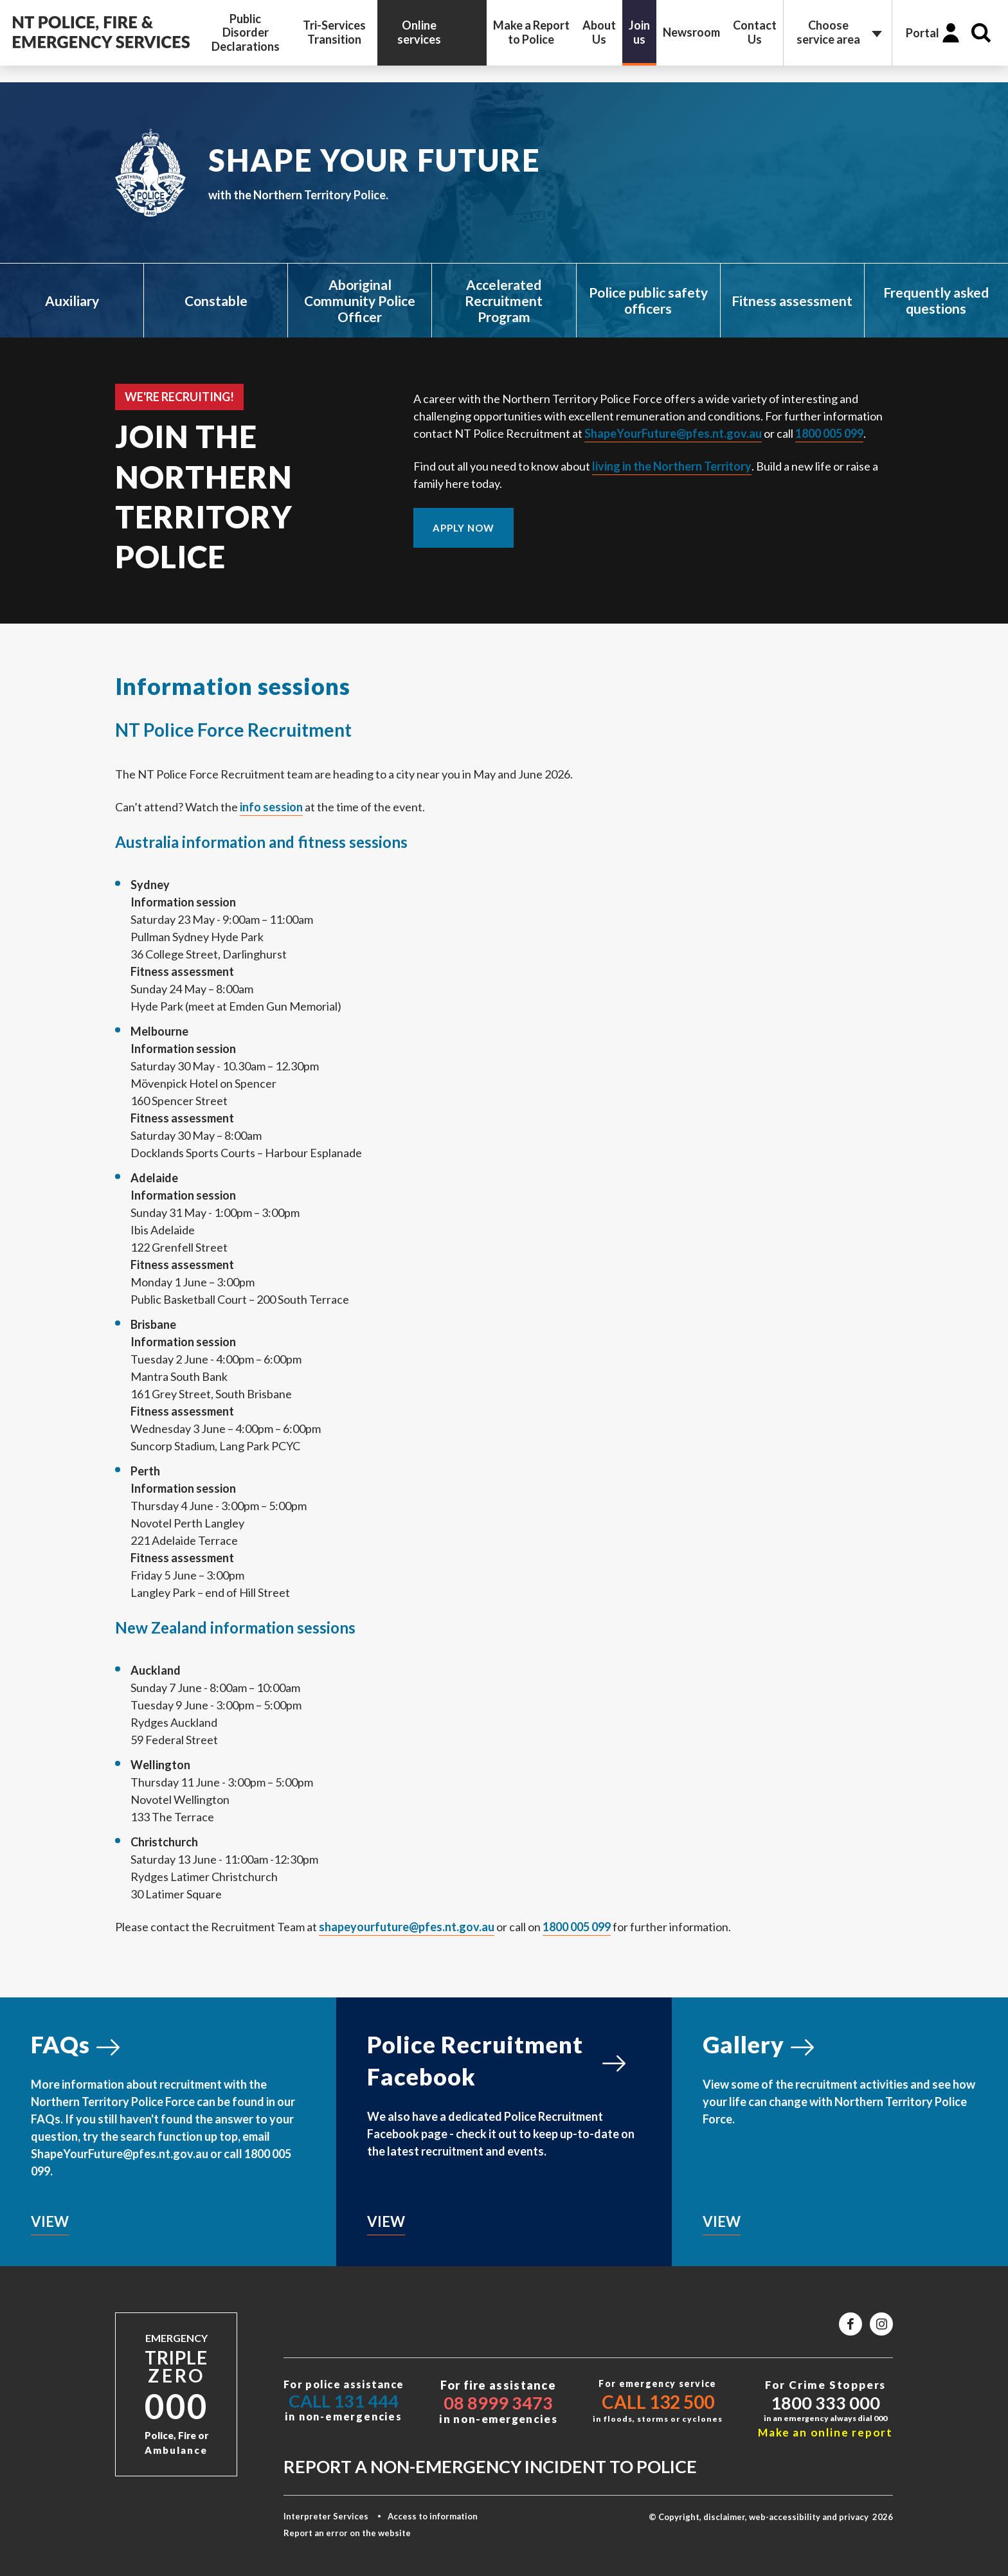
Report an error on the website (347, 2533)
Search (981, 32)
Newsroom (691, 32)
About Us (599, 32)
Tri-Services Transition (334, 32)
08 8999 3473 (498, 2402)
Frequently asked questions (936, 300)
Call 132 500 (658, 2402)
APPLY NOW (463, 528)
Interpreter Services (326, 2516)
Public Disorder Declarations (246, 32)
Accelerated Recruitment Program (504, 300)
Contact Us (755, 32)
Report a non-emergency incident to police (490, 2466)
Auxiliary (72, 301)
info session (271, 807)
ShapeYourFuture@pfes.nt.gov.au (673, 433)
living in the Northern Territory (672, 466)
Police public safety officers (648, 300)
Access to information (433, 2516)
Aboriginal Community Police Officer (359, 300)
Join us (639, 32)
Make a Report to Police (531, 32)
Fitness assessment (792, 301)
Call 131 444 (344, 2400)
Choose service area (828, 32)
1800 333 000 (825, 2402)
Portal (922, 33)
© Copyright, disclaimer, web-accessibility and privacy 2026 (771, 2517)
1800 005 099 (829, 433)
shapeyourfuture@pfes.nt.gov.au (406, 1927)
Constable (216, 301)
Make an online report (825, 2432)
